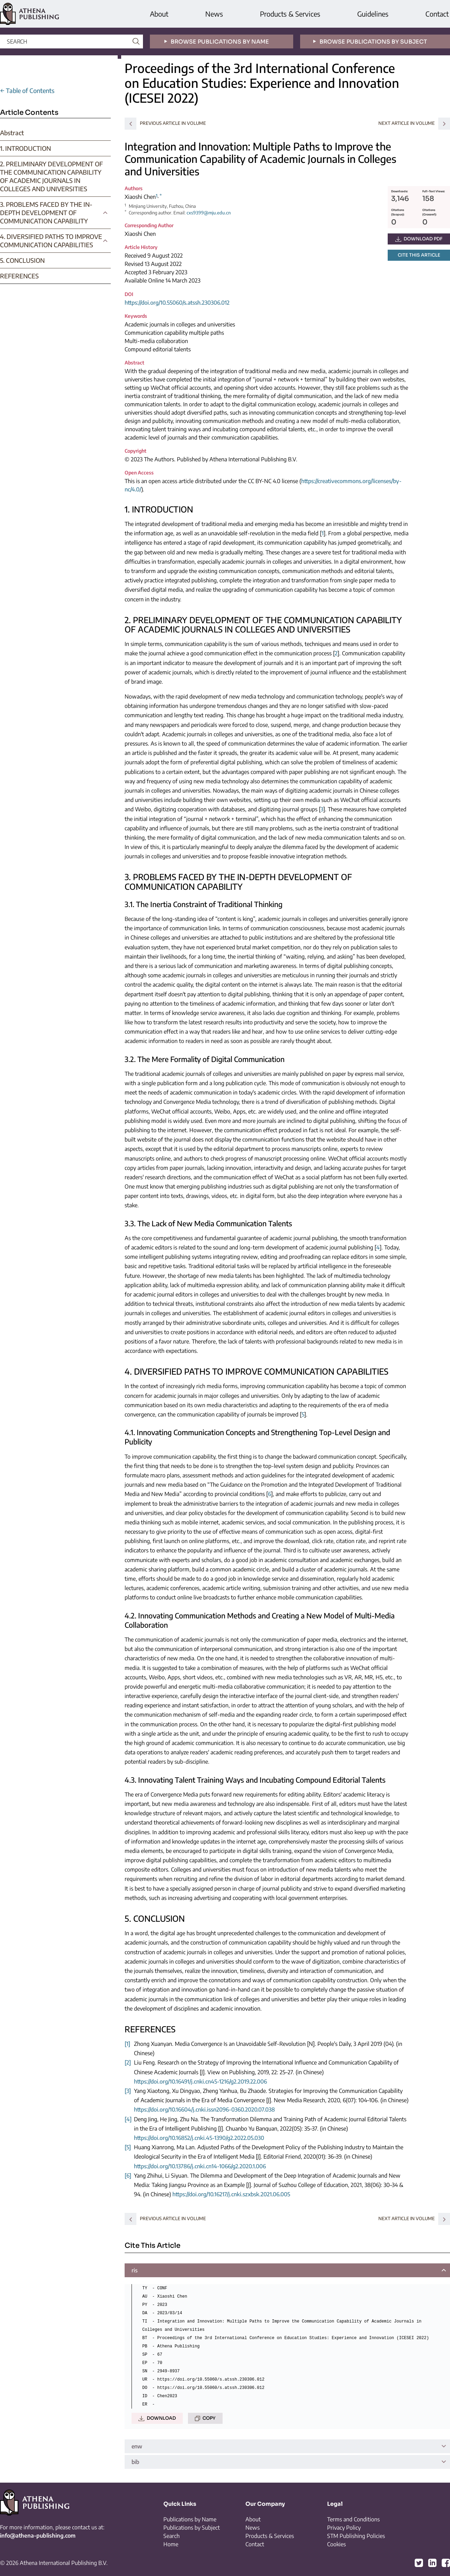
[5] (128, 2147)
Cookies (336, 2544)
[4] (128, 2119)
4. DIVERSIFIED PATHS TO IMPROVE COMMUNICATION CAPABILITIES (51, 240)
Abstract (12, 133)
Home (170, 2544)
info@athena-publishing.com (37, 2535)
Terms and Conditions (353, 2519)
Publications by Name (189, 2519)
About (159, 13)
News (214, 13)
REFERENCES (19, 276)
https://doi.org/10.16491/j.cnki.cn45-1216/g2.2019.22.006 (200, 2081)
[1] (127, 2043)
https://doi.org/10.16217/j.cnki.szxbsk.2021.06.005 (231, 2194)
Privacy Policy (344, 2527)
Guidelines (372, 13)
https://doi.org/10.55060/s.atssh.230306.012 (177, 302)
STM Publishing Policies (356, 2535)
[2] (128, 2062)
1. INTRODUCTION (25, 148)
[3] (128, 2090)
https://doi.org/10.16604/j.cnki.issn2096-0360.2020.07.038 (204, 2109)
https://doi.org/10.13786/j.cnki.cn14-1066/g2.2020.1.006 (200, 2166)
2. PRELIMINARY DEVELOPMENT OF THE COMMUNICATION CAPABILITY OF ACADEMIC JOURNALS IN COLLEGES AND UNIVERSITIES (51, 176)
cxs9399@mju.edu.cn (209, 212)
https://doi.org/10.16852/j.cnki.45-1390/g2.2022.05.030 (199, 2137)
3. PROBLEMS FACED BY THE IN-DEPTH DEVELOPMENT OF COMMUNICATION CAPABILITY (46, 212)
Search (171, 2535)
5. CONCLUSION (22, 260)
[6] (128, 2175)
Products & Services (290, 13)
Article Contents (29, 112)
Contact (437, 13)
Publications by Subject (191, 2527)
